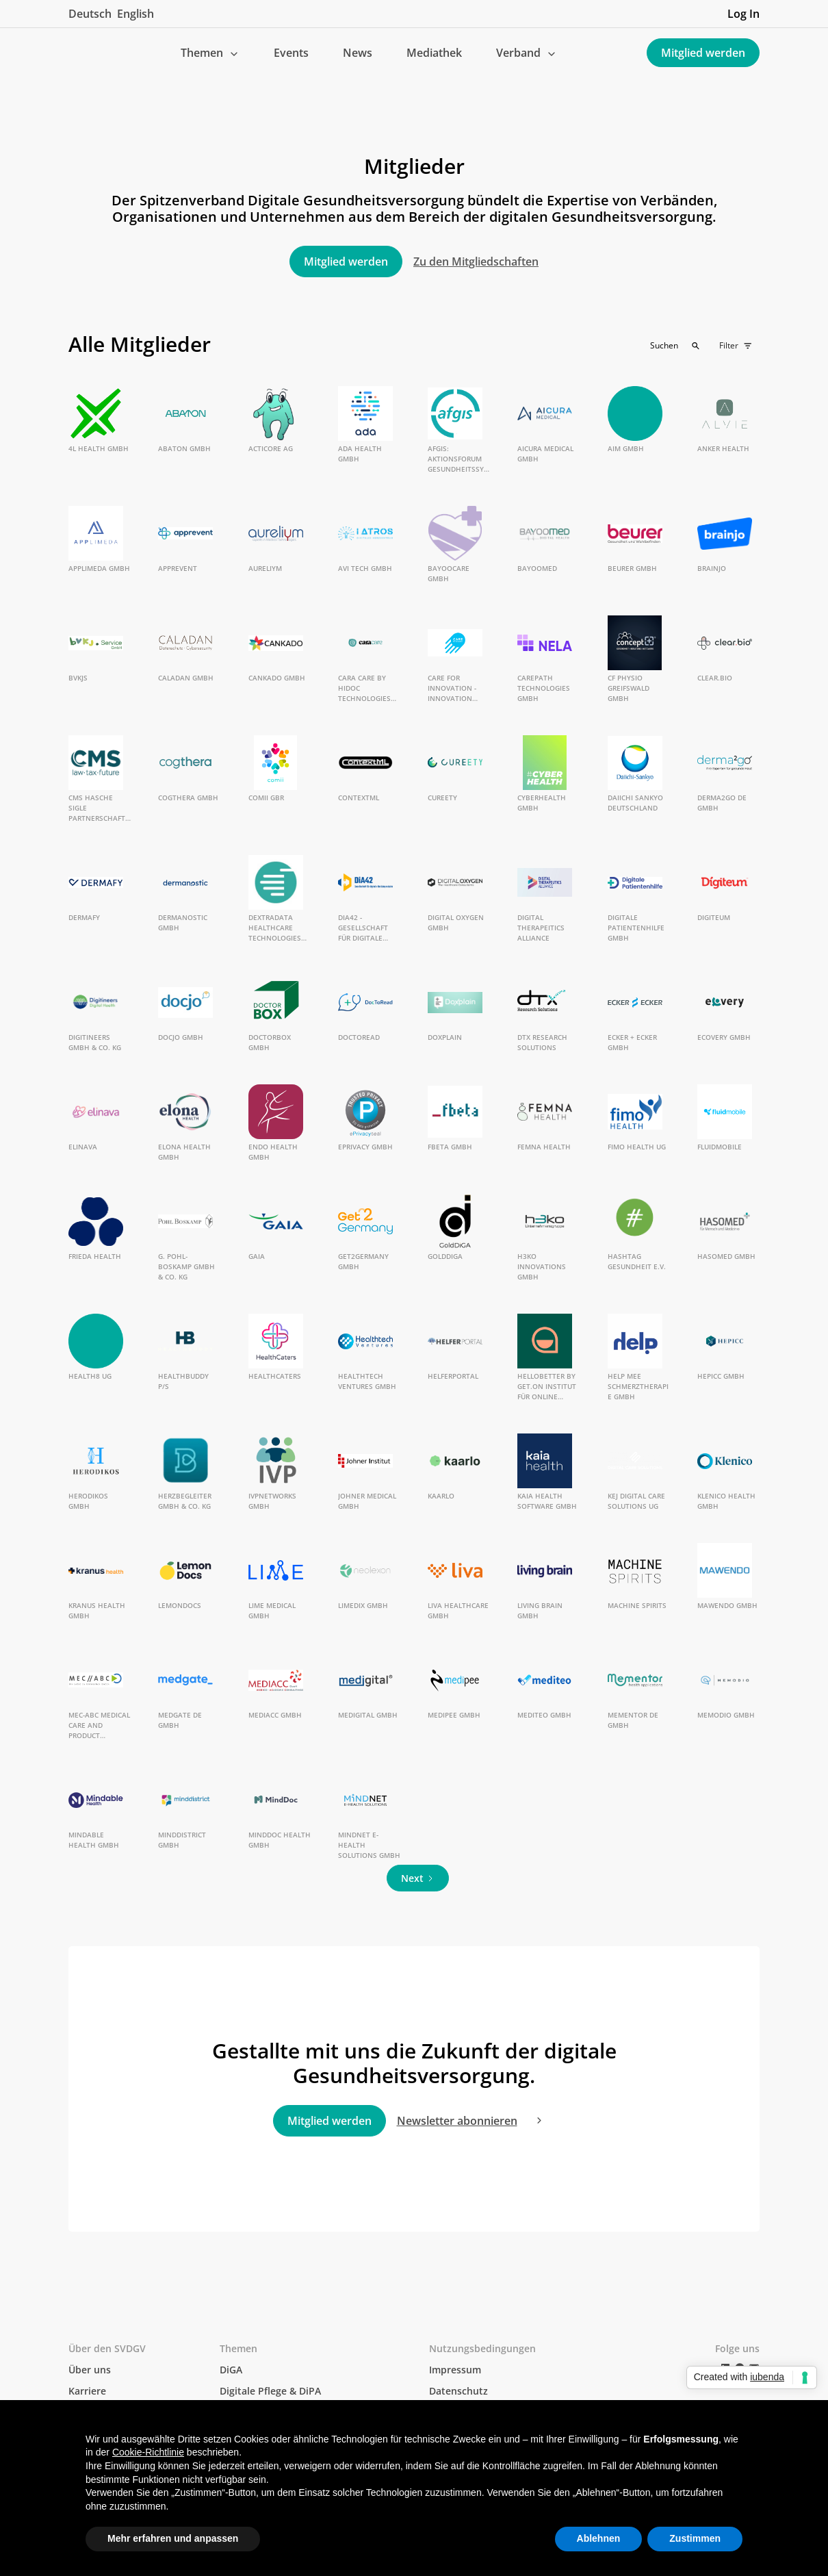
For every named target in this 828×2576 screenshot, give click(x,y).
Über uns (89, 2369)
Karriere (87, 2390)
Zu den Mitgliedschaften (476, 261)
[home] (79, 53)
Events (291, 52)
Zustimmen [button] (695, 2538)
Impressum (455, 2369)
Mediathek (434, 52)
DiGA (231, 2369)
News (357, 52)
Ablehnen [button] (599, 2538)
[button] (210, 52)
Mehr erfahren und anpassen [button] (172, 2538)
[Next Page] (418, 1878)
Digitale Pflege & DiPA (270, 2390)
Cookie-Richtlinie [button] (148, 2452)
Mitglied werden (703, 52)
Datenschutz (458, 2390)
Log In (743, 13)
